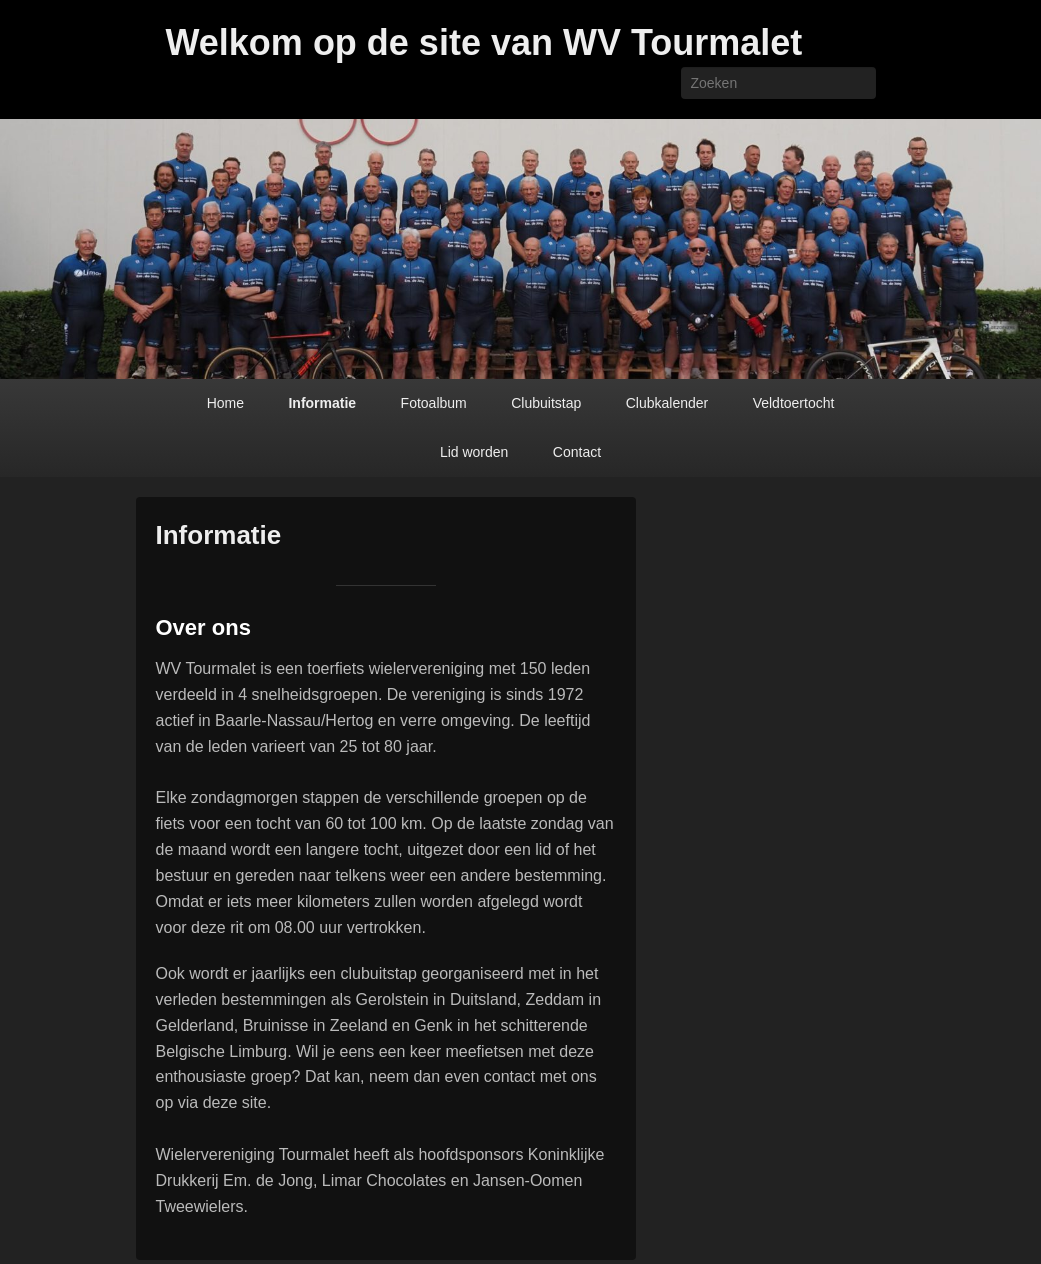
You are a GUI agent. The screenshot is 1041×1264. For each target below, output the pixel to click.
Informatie (322, 403)
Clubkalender (667, 403)
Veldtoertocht (794, 403)
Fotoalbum (434, 403)
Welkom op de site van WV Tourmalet (484, 42)
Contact (577, 452)
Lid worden (474, 452)
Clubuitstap (546, 403)
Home (225, 403)
